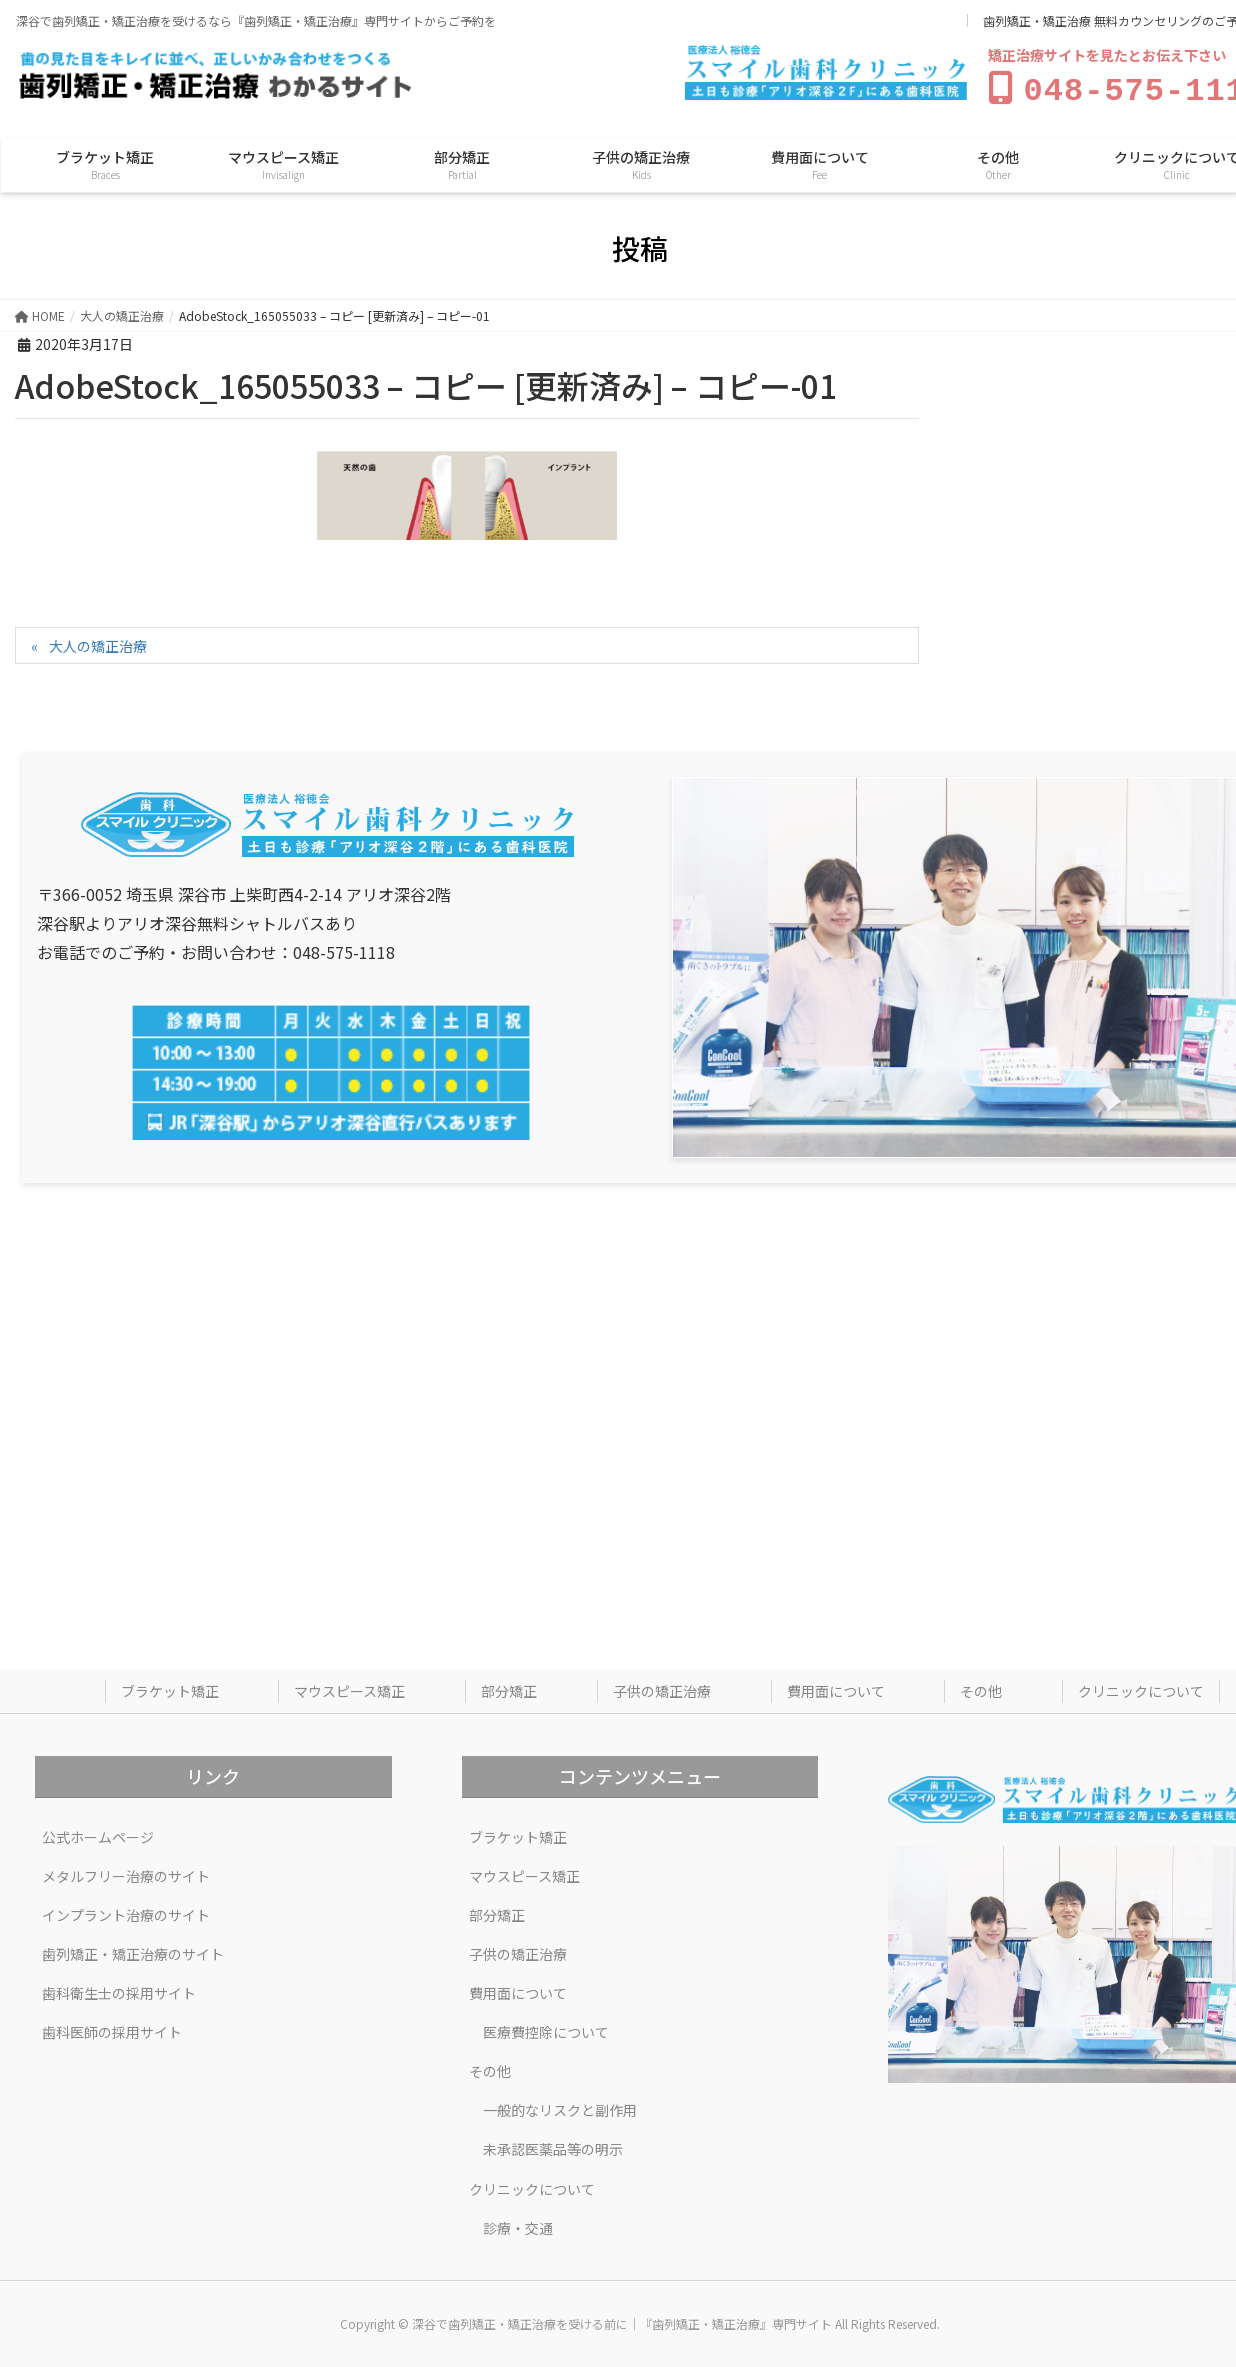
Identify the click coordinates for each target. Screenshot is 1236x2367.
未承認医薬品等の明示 (553, 2145)
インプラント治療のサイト (126, 1911)
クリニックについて (1141, 1687)
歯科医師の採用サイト (112, 2028)
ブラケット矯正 (170, 1687)
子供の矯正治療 (662, 1687)
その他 (981, 1687)
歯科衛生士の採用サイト (119, 1989)
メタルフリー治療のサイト (126, 1872)
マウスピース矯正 (349, 1687)
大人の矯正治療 (98, 642)
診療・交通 (518, 2224)
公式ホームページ (98, 1833)
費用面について (836, 1687)
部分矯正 (509, 1687)
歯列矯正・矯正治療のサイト (133, 1950)
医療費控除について (546, 2028)
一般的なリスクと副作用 (560, 2106)
